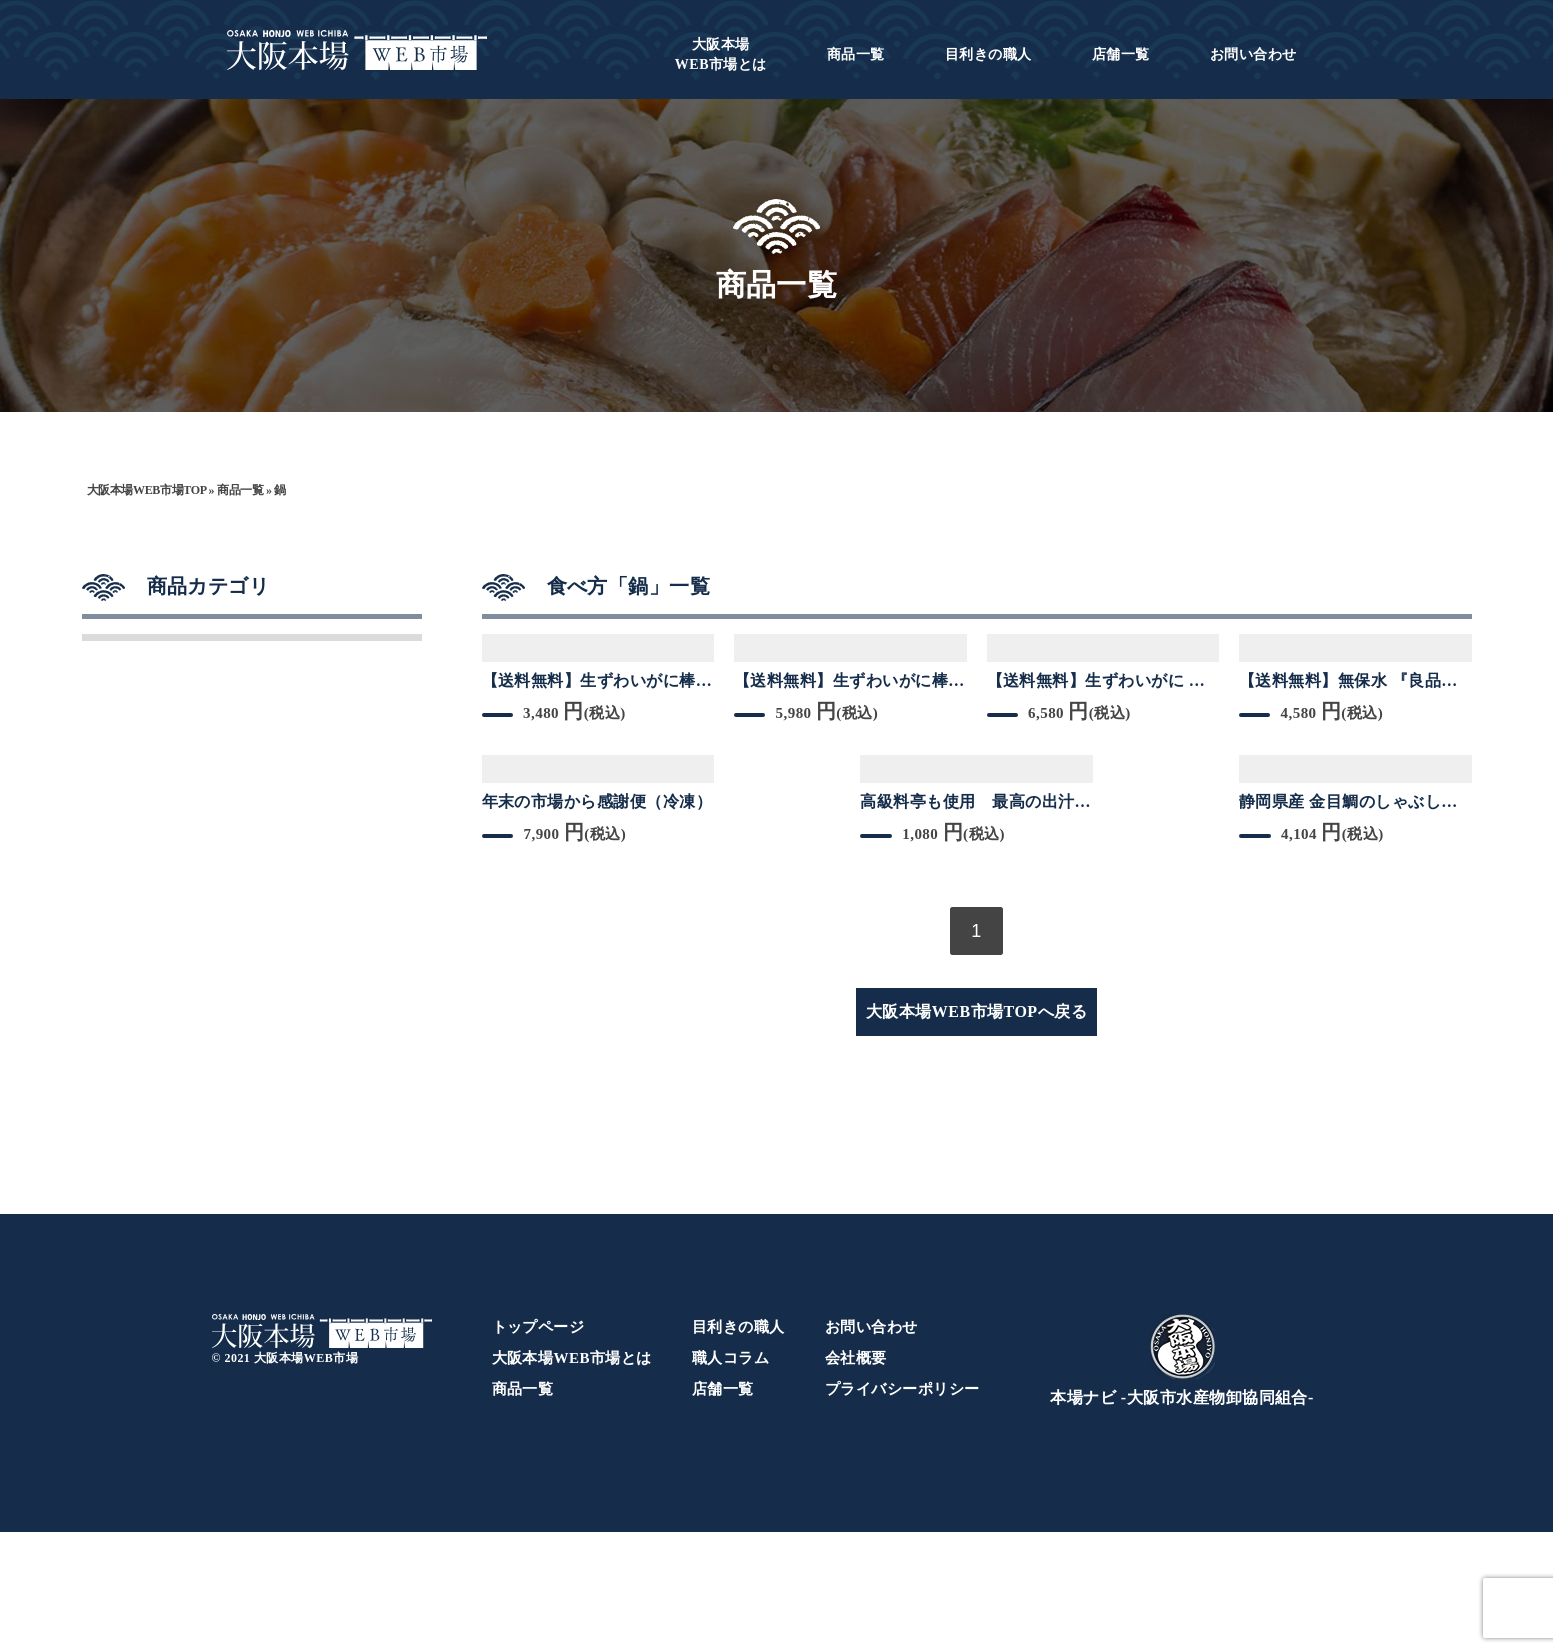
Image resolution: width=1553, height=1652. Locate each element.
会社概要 (856, 1478)
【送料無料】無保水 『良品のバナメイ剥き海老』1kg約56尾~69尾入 (1351, 682)
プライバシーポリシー (902, 1509)
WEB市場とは (721, 54)
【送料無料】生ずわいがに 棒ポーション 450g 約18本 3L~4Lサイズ (1101, 682)
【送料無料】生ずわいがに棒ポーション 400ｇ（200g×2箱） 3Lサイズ (850, 682)
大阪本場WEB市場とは (572, 1478)
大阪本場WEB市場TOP (146, 490)
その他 (132, 1062)
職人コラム (730, 1478)
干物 (122, 666)
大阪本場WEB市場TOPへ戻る (976, 1011)
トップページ (538, 1447)
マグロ (132, 798)
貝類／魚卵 (153, 996)
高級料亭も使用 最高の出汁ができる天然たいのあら (975, 803)
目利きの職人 (988, 54)
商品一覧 (856, 54)
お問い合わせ (1253, 54)
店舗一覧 (1121, 54)
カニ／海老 (153, 930)
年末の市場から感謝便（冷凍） (597, 801)
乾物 (122, 732)
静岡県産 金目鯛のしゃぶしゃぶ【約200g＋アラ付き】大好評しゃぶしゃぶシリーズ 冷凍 (1355, 803)
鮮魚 (122, 864)
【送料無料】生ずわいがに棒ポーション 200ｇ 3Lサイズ (597, 682)
